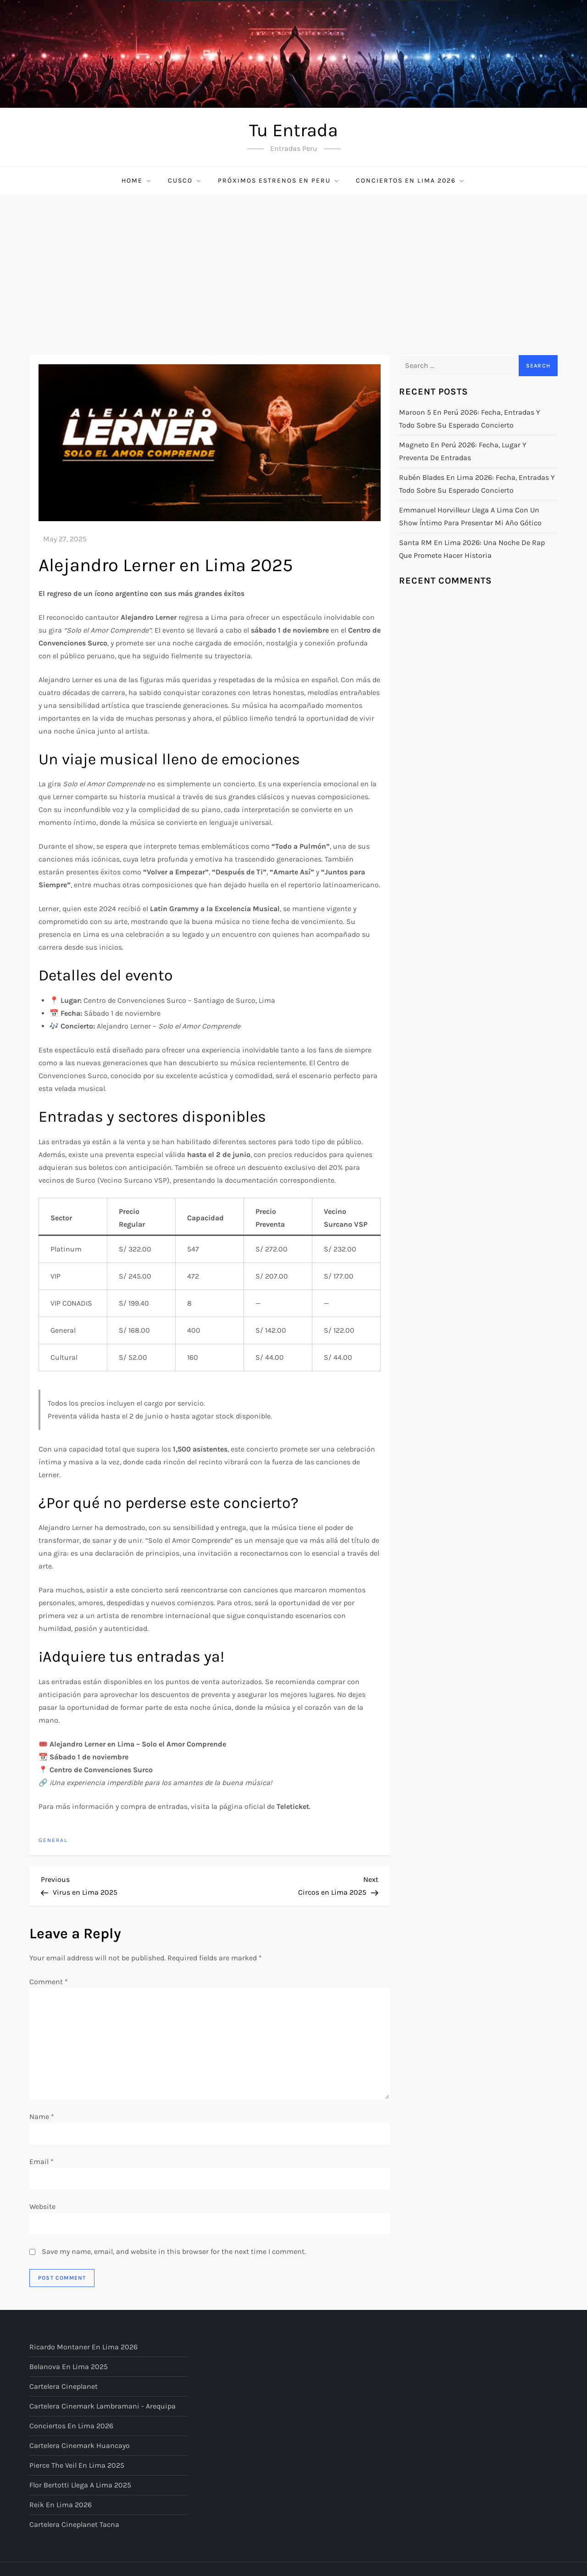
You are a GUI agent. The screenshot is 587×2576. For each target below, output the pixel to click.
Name (41, 2116)
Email (41, 2161)
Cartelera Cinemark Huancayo (79, 2445)
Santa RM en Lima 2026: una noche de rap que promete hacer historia (472, 549)
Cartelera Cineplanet (63, 2386)
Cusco (185, 181)
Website (42, 2206)
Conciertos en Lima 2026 (410, 181)
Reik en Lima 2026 (60, 2504)
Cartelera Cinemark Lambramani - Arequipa (102, 2406)
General (53, 1840)
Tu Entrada (293, 130)
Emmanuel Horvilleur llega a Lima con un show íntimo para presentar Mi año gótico (470, 516)
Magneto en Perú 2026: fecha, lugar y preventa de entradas (462, 451)
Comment (48, 1981)
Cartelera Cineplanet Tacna (74, 2524)
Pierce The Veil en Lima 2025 (76, 2465)
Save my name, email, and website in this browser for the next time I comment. (174, 2251)
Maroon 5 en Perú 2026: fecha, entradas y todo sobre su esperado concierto (469, 418)
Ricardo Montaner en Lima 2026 (83, 2346)
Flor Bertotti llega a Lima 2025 (80, 2485)
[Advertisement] (293, 263)
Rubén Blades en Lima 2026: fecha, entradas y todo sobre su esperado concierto (477, 484)
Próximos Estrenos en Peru (279, 181)
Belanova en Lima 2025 (68, 2366)
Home (137, 181)
